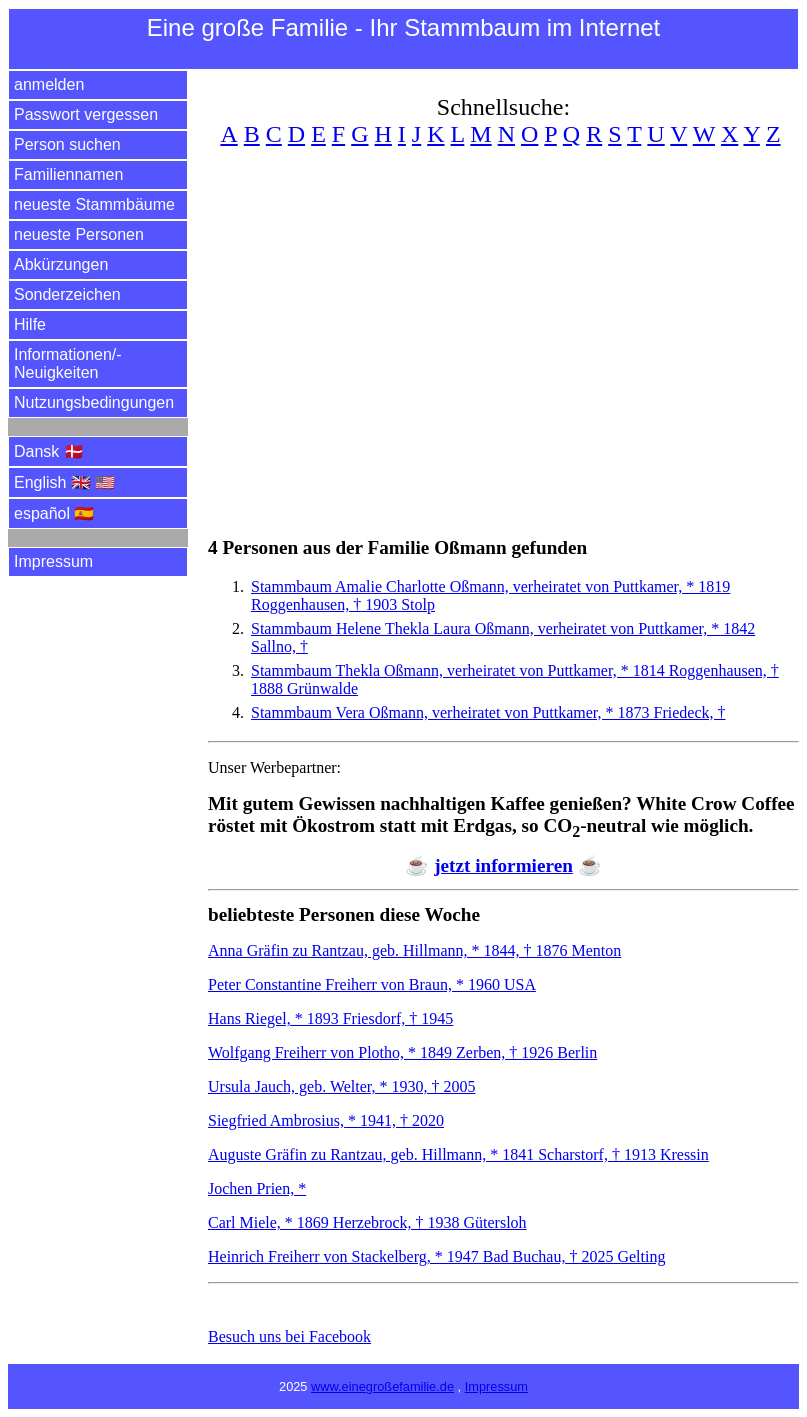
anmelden (49, 84)
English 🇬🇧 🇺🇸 (64, 482)
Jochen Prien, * (257, 1188)
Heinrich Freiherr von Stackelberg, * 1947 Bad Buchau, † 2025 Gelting (436, 1256)
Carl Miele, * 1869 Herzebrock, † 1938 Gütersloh (367, 1222)
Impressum (53, 561)
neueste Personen (79, 234)
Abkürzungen (61, 264)
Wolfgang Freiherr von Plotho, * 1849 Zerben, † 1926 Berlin (402, 1052)
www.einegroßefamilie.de (382, 1386)
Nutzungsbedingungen (94, 402)
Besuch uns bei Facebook (289, 1336)
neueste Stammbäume (94, 204)
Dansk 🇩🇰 (49, 451)
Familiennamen (68, 174)
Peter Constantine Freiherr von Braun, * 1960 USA (372, 984)
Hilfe (30, 324)
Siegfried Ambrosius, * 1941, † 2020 (326, 1120)
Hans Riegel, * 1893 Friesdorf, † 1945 (330, 1018)
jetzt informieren (503, 865)
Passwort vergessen (86, 114)
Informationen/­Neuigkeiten (68, 363)
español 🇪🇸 (54, 513)
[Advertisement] (503, 330)
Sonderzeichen (67, 294)
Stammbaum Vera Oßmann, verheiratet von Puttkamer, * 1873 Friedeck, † (488, 712)
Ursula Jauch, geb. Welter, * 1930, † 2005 (342, 1086)
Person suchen (67, 144)
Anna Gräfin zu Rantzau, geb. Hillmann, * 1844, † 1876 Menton (414, 950)
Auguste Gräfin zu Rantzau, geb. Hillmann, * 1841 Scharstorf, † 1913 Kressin (458, 1154)
